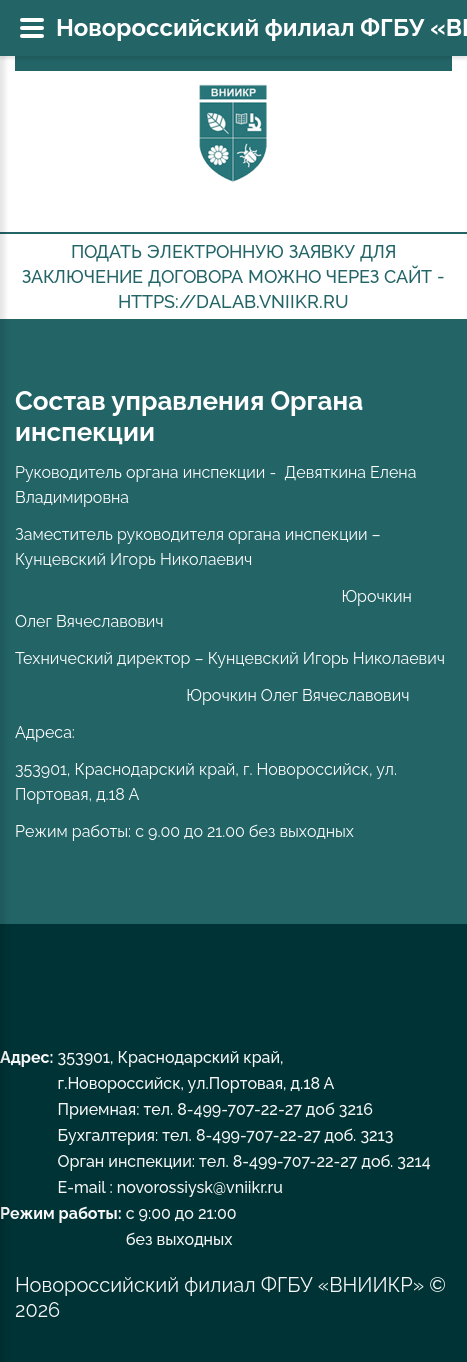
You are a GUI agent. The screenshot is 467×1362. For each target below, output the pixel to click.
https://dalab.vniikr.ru (233, 301)
